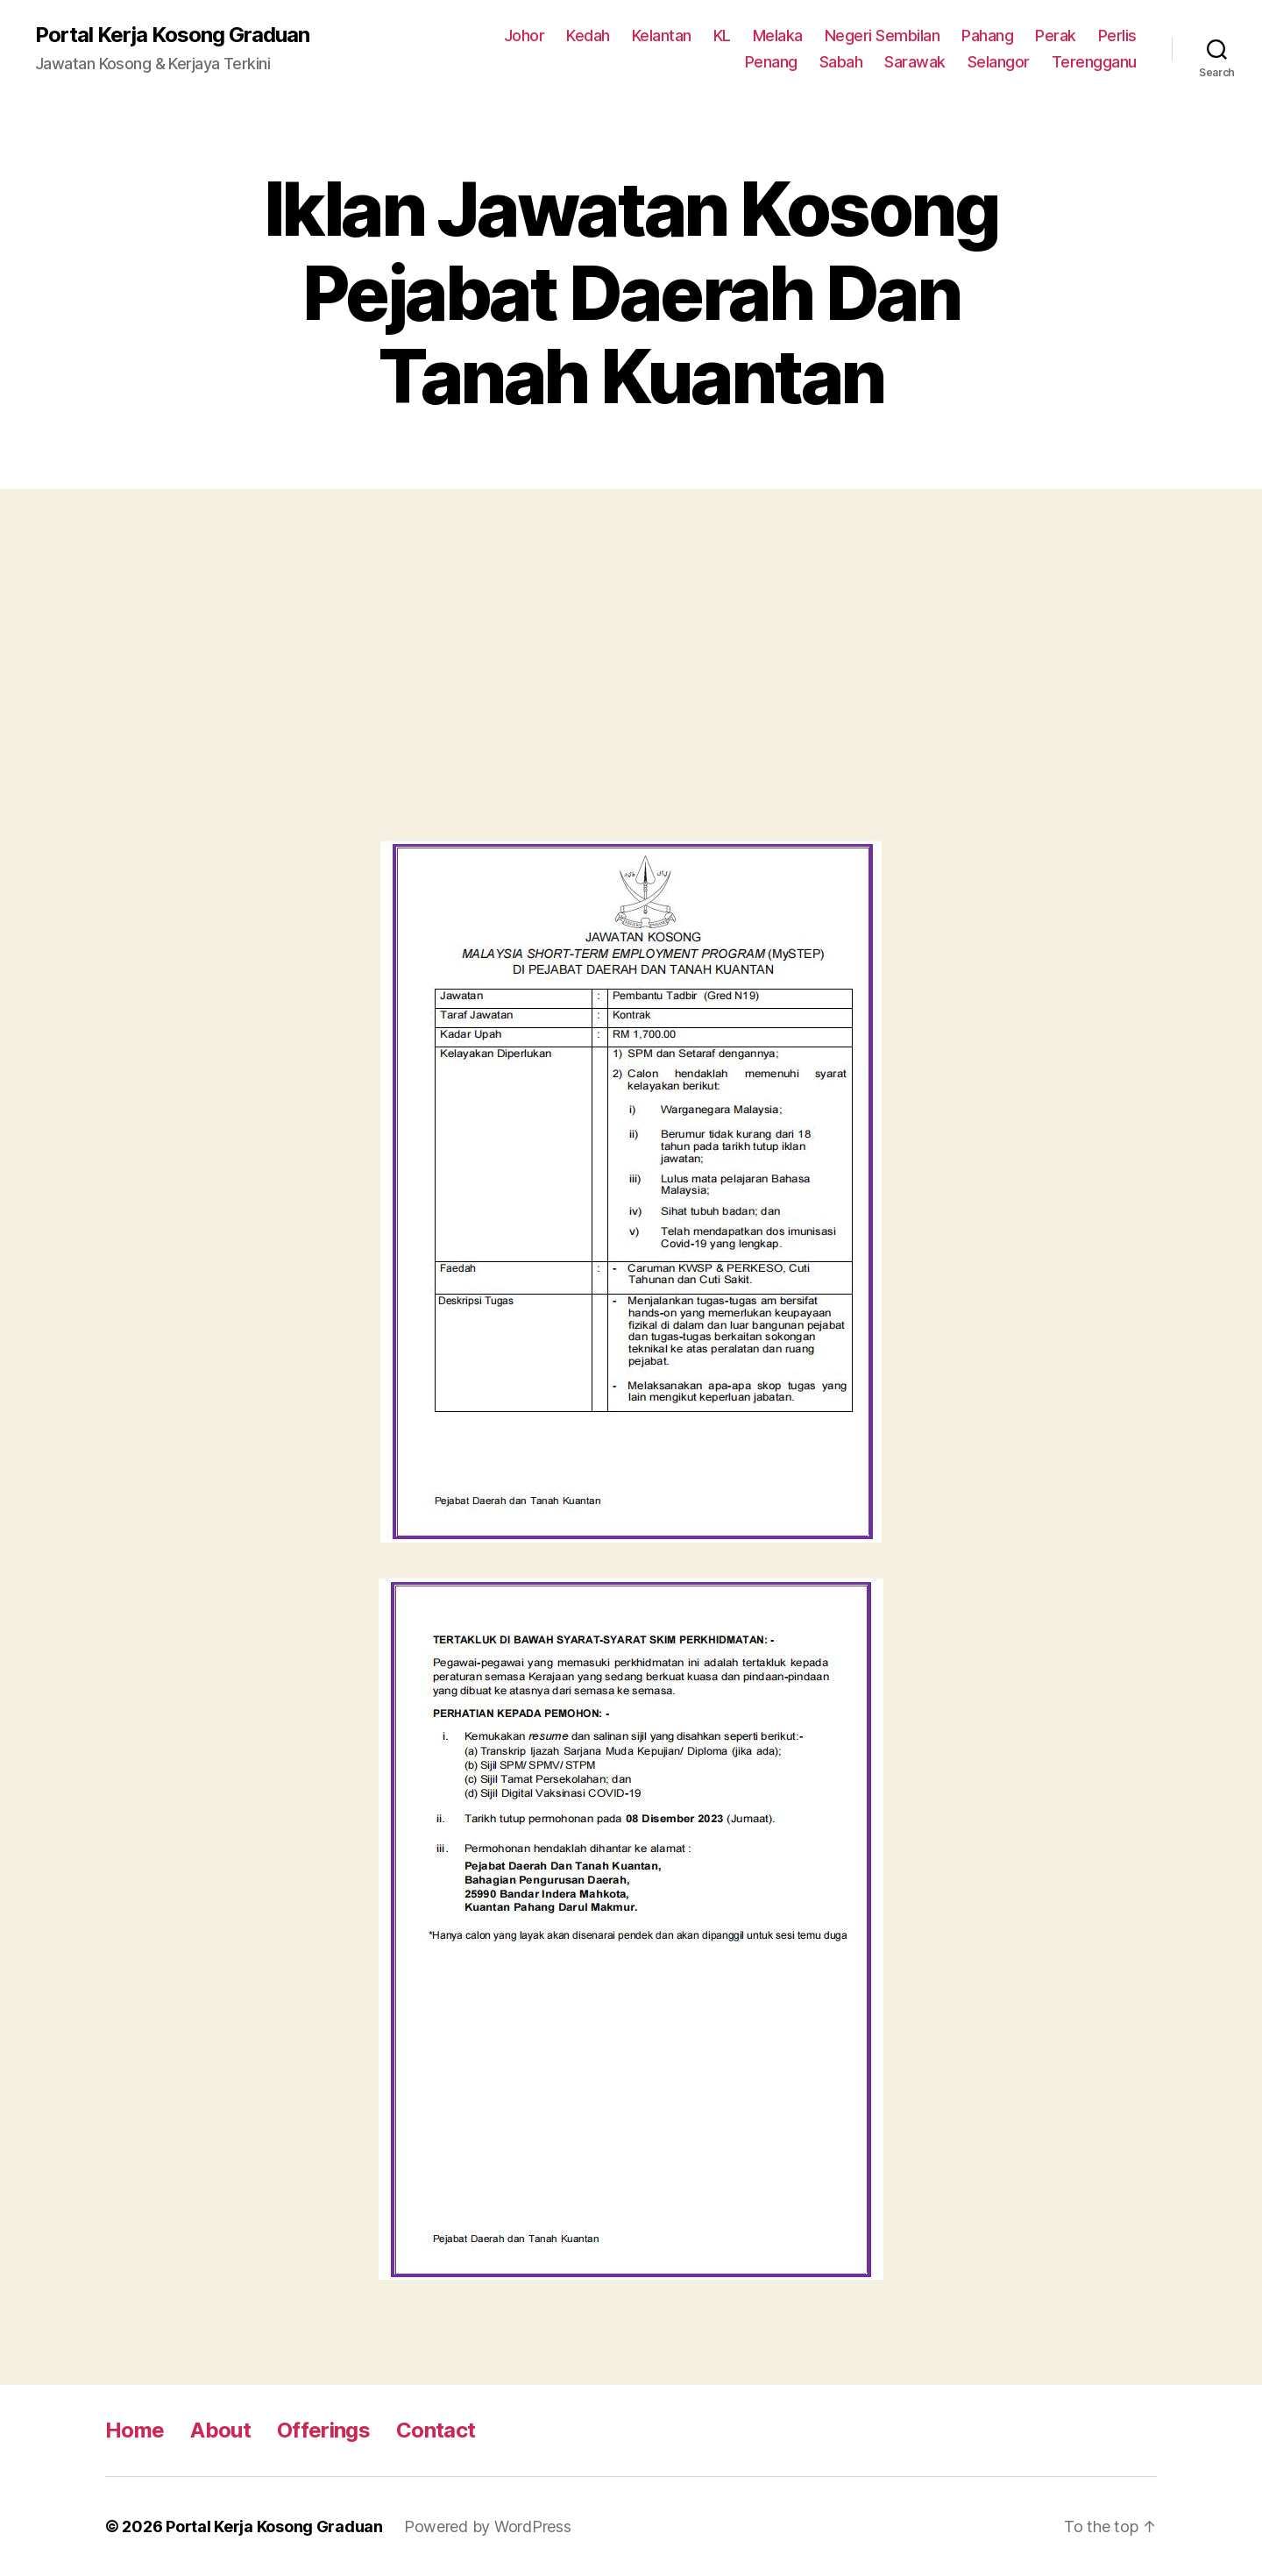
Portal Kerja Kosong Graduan (172, 35)
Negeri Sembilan (882, 35)
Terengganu (1094, 62)
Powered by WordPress (487, 2526)
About (220, 2430)
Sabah (841, 62)
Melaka (778, 35)
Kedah (588, 35)
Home (134, 2430)
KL (722, 35)
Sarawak (915, 62)
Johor (524, 35)
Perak (1055, 35)
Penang (771, 62)
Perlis (1117, 35)
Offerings (323, 2430)
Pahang (987, 35)
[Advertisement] (631, 682)
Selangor (999, 62)
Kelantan (661, 35)
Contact (435, 2430)
